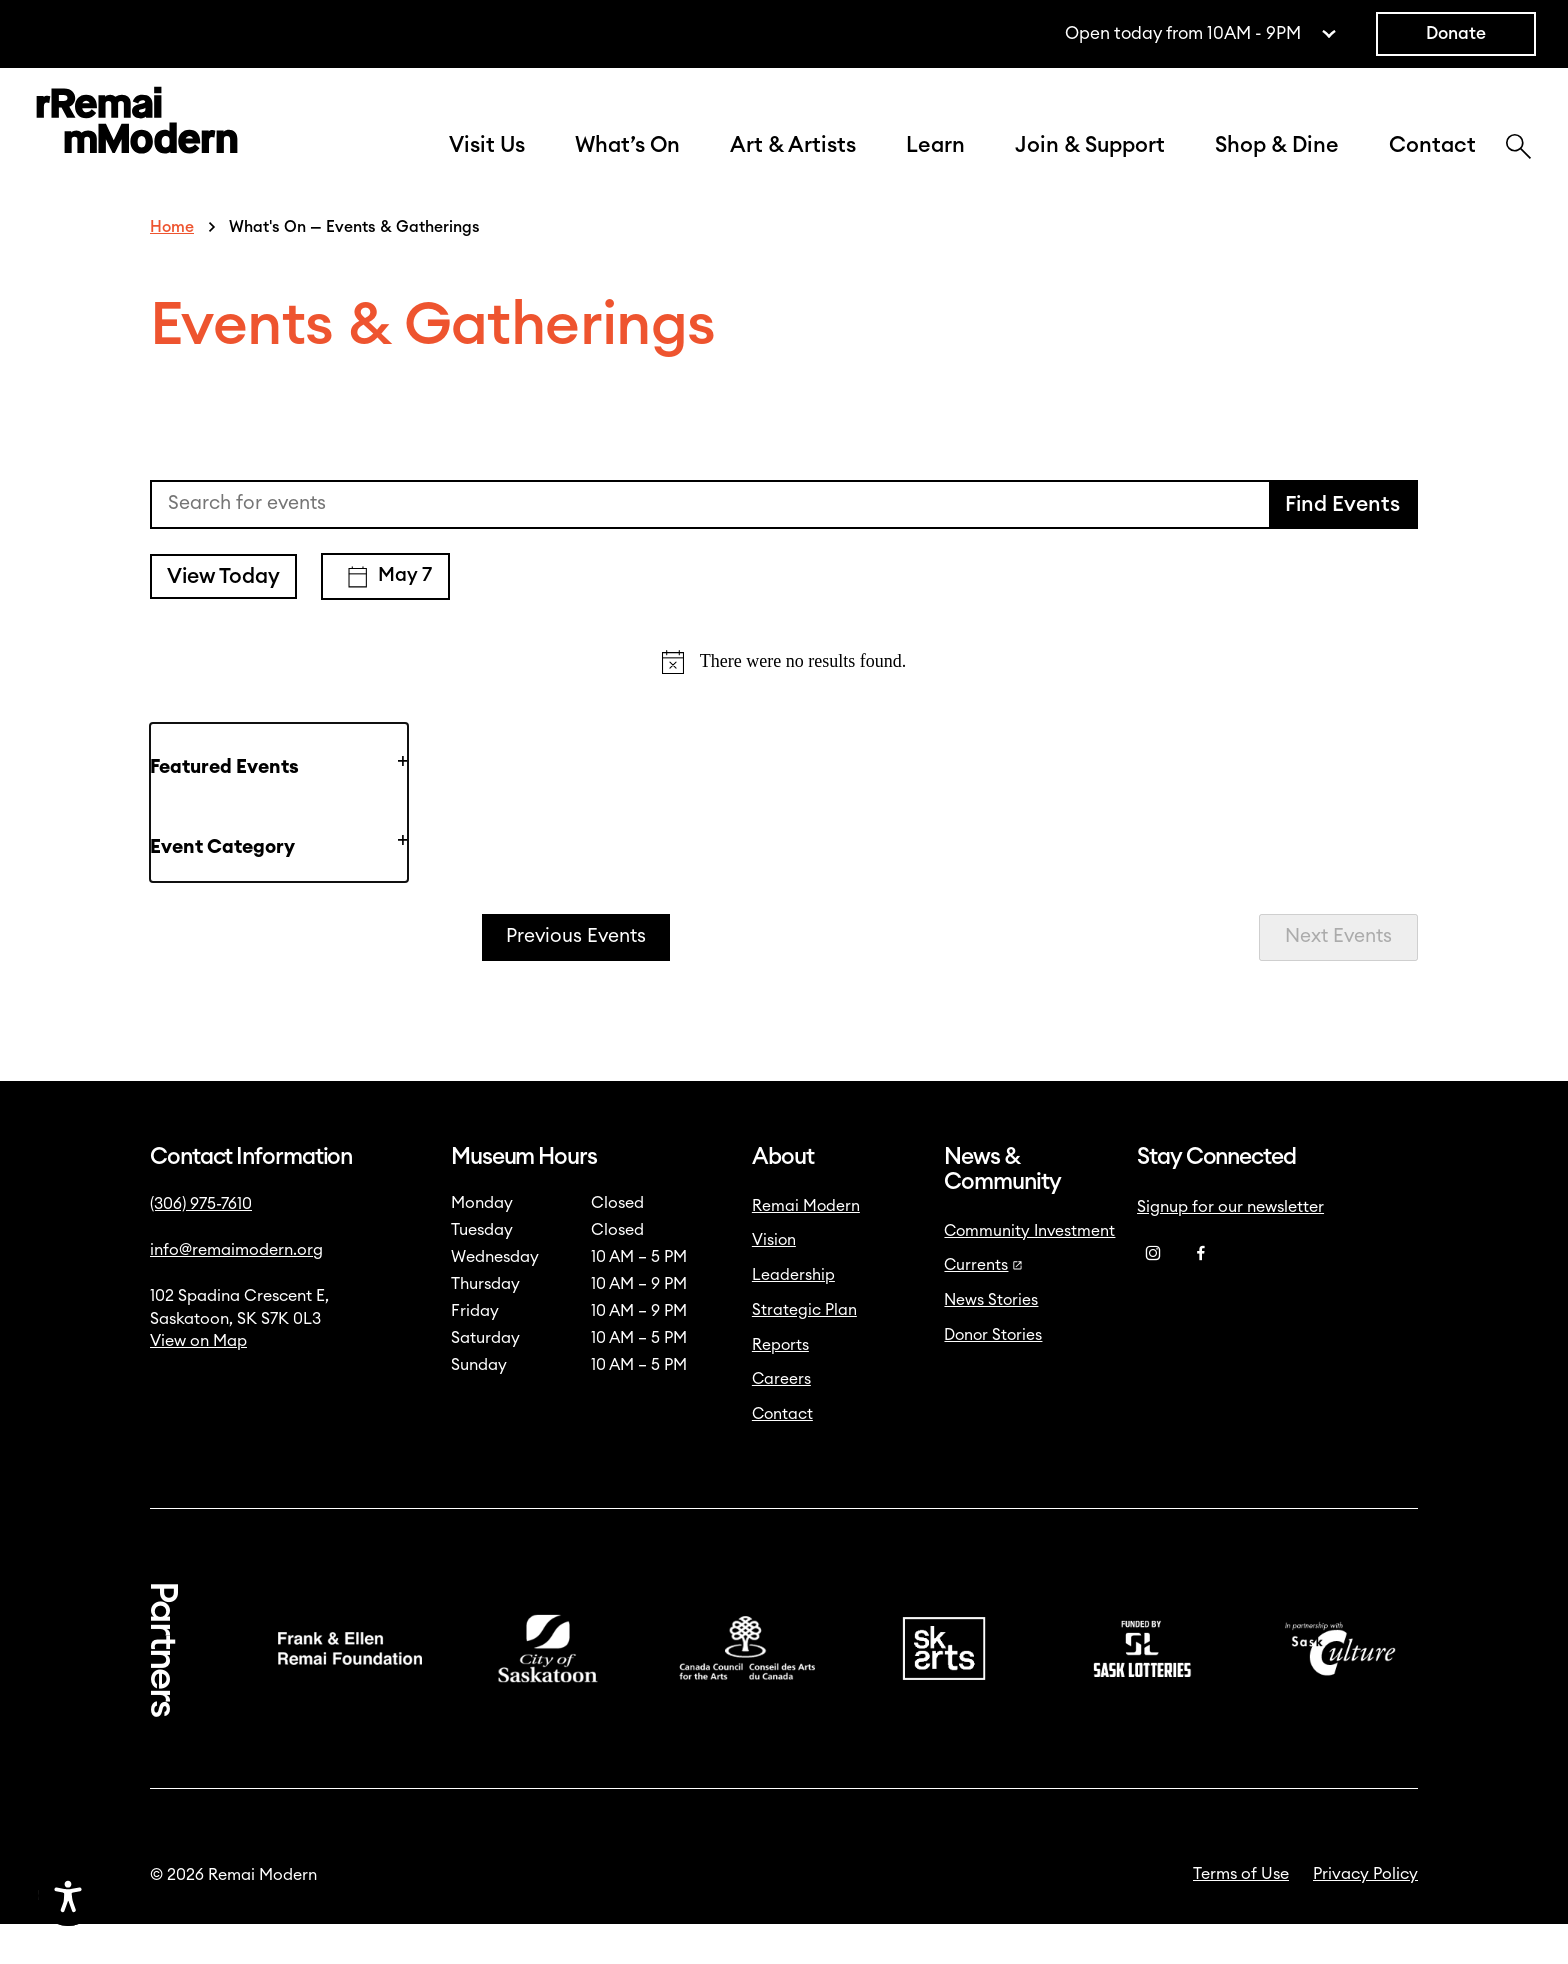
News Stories (991, 1340)
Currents (983, 1305)
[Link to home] (137, 144)
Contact (1432, 165)
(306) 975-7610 (201, 1244)
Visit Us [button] (487, 165)
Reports (780, 1385)
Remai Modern (806, 1246)
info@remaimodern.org (236, 1290)
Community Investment (1029, 1271)
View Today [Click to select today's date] (223, 616)
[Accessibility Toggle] (165, 1896)
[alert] (784, 701)
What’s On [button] (627, 165)
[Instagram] (1153, 1294)
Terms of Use (1241, 1914)
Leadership (793, 1315)
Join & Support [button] (1090, 165)
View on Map (198, 1381)
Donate (1456, 33)
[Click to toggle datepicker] (385, 616)
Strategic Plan (804, 1350)
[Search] (1518, 169)
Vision (774, 1280)
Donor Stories (993, 1375)
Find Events (1342, 544)
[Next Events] (1338, 977)
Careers (781, 1419)
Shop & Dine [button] (1277, 165)
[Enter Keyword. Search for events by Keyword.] (710, 544)
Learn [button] (935, 165)
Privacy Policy (1365, 1914)
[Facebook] (1201, 1294)
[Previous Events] (576, 977)
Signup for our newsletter (1230, 1247)
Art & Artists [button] (793, 165)
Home (172, 267)
